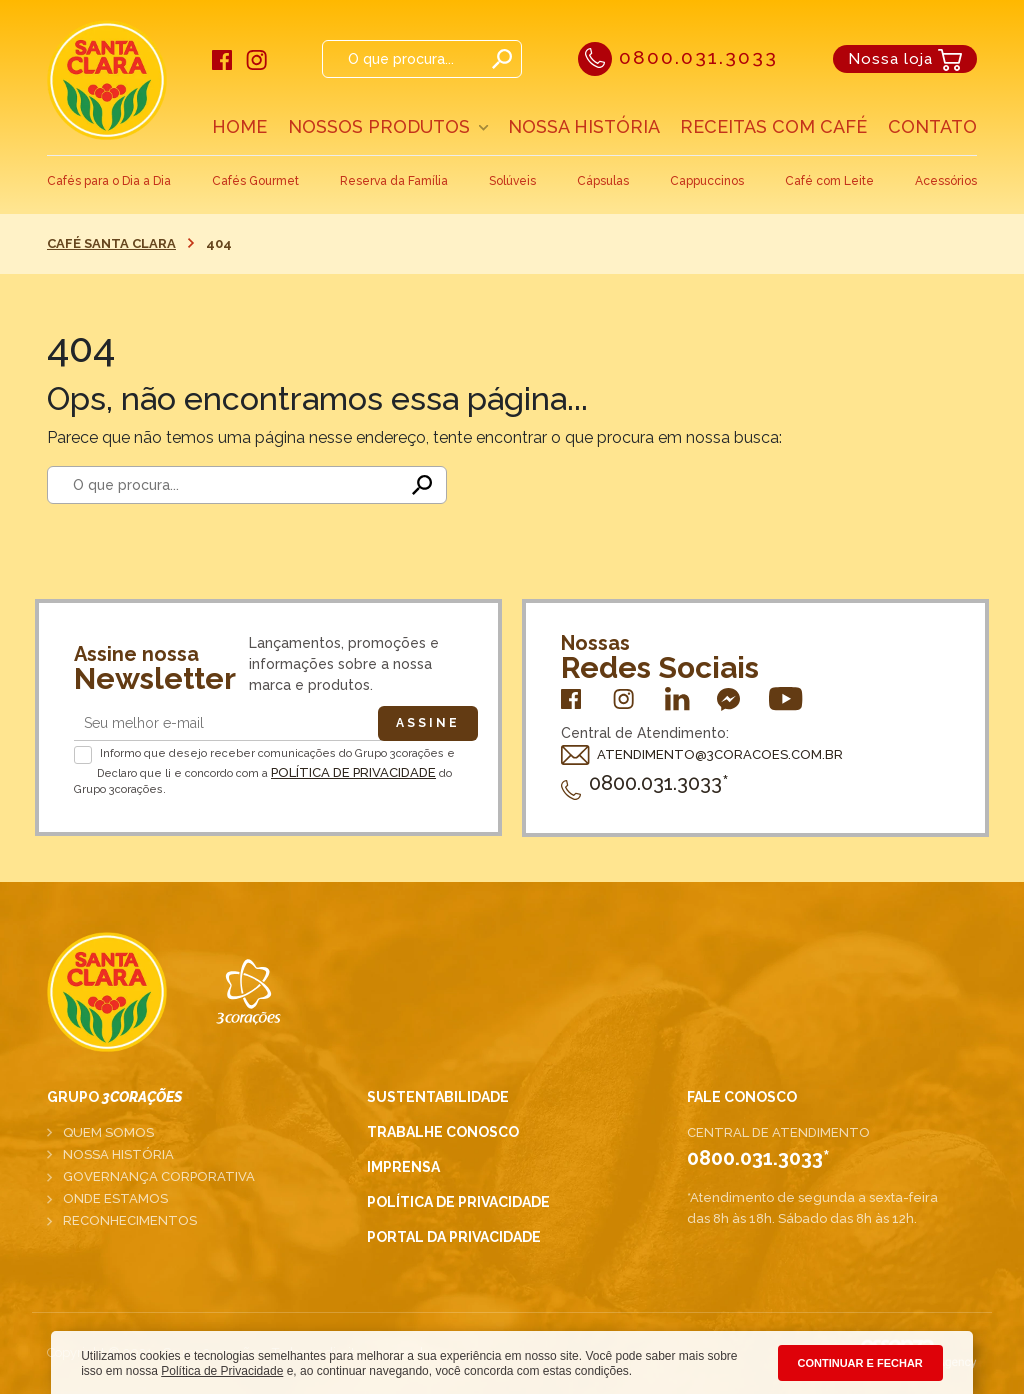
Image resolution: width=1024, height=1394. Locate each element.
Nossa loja (905, 59)
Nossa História (584, 126)
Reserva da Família (394, 181)
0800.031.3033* (645, 783)
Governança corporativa (159, 1176)
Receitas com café (773, 126)
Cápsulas (603, 181)
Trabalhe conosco (443, 1132)
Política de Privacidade (353, 772)
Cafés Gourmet (255, 181)
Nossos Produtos (379, 126)
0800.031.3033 (678, 57)
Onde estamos (115, 1198)
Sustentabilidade (438, 1097)
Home (239, 126)
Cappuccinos (707, 181)
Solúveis (512, 181)
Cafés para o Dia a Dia (109, 181)
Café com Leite (829, 181)
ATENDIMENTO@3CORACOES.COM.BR (702, 754)
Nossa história (118, 1154)
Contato (932, 126)
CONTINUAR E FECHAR (860, 1363)
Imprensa (403, 1167)
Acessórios (946, 181)
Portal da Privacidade (454, 1237)
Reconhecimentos (130, 1220)
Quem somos (108, 1132)
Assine (428, 723)
